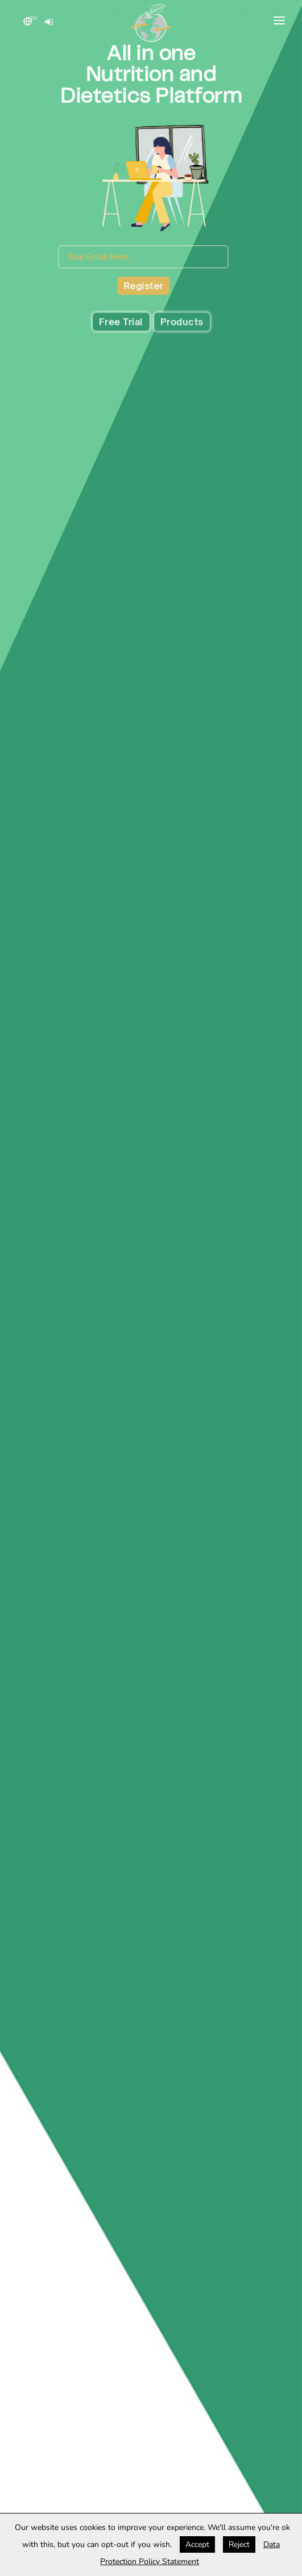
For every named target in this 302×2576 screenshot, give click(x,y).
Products (182, 323)
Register (120, 285)
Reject (239, 2544)
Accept (197, 2544)
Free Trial (121, 323)
